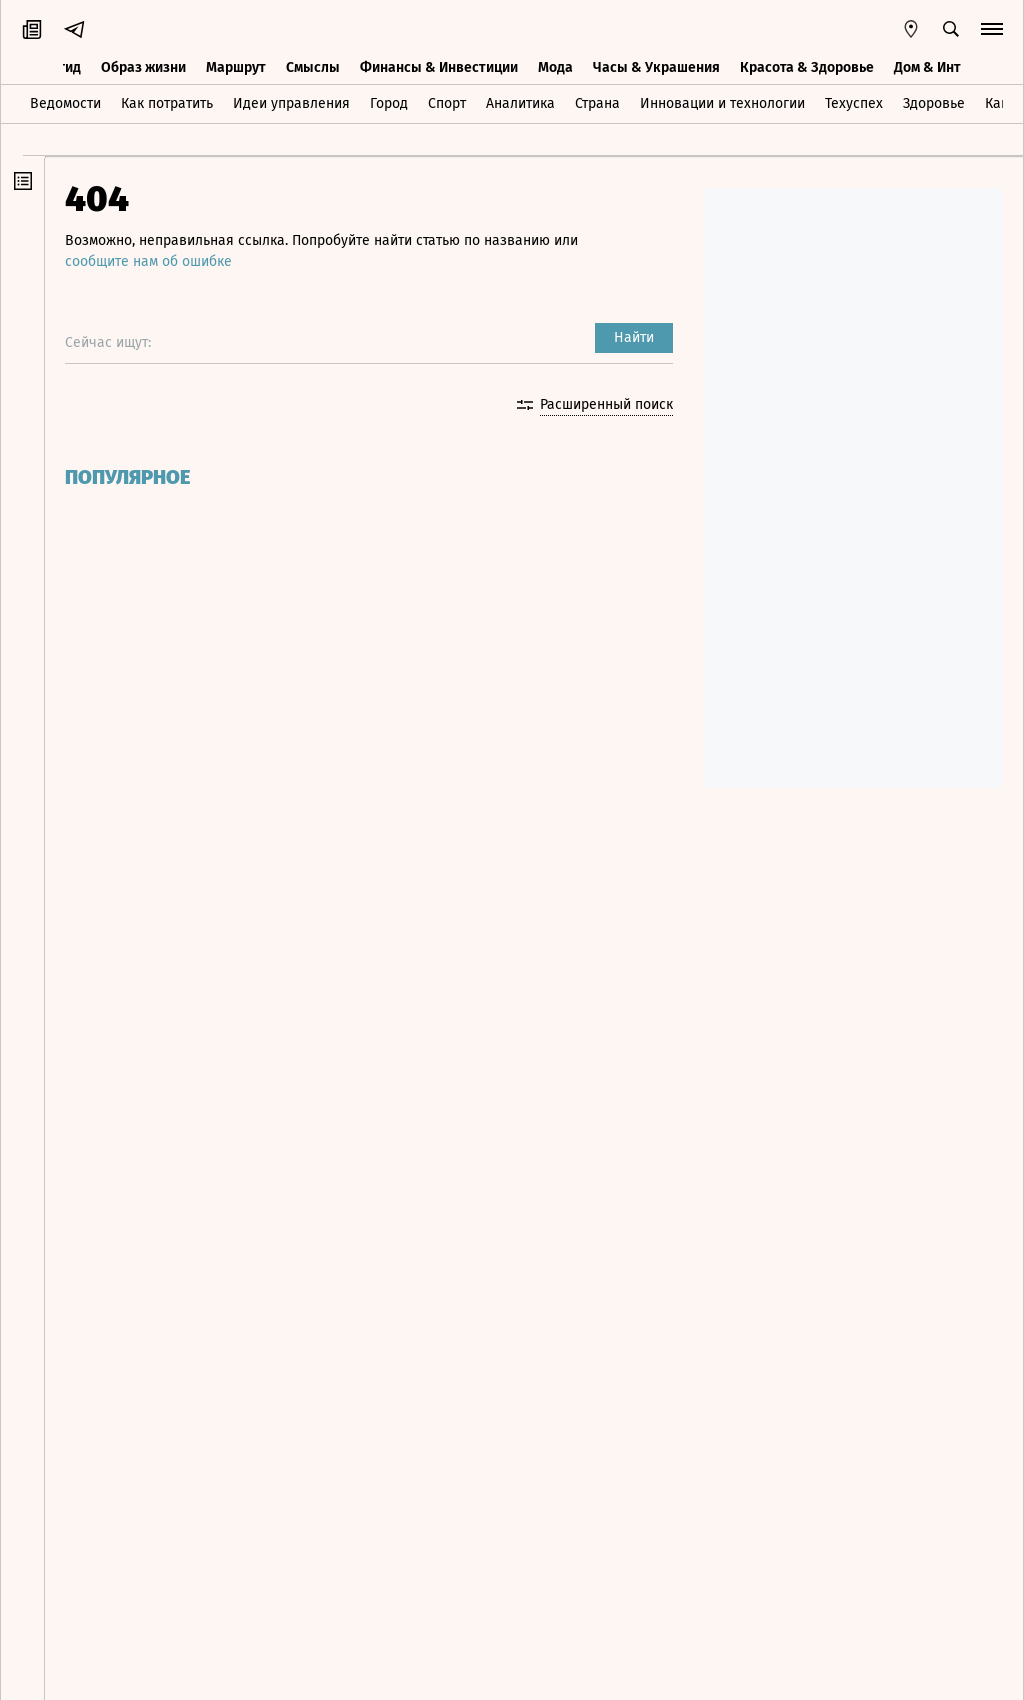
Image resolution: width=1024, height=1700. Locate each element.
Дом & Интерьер (947, 67)
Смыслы (313, 67)
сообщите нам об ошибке (148, 261)
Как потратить (167, 103)
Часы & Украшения (656, 67)
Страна (597, 103)
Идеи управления (291, 103)
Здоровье (934, 103)
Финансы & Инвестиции (439, 67)
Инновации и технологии (722, 103)
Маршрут (236, 67)
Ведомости (65, 103)
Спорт (447, 103)
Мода (555, 67)
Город (389, 103)
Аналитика (520, 103)
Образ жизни (143, 67)
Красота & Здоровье (807, 67)
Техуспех (854, 103)
